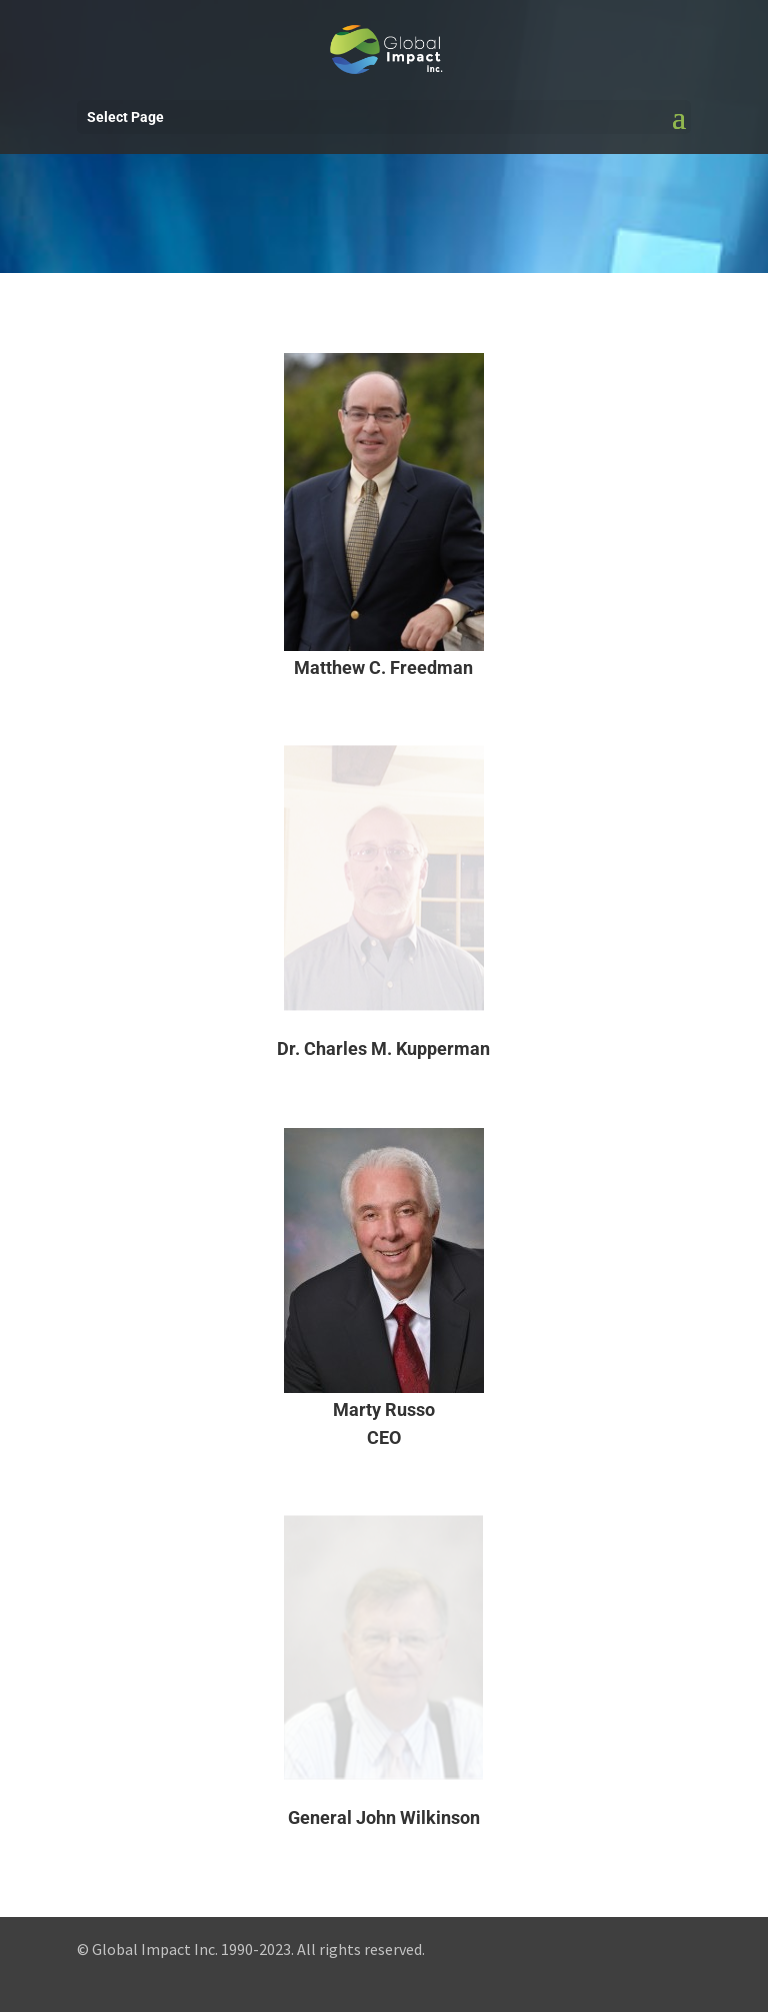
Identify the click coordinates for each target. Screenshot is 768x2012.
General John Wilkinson (384, 1817)
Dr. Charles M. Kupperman (383, 1048)
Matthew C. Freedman (383, 667)
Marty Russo (384, 1409)
